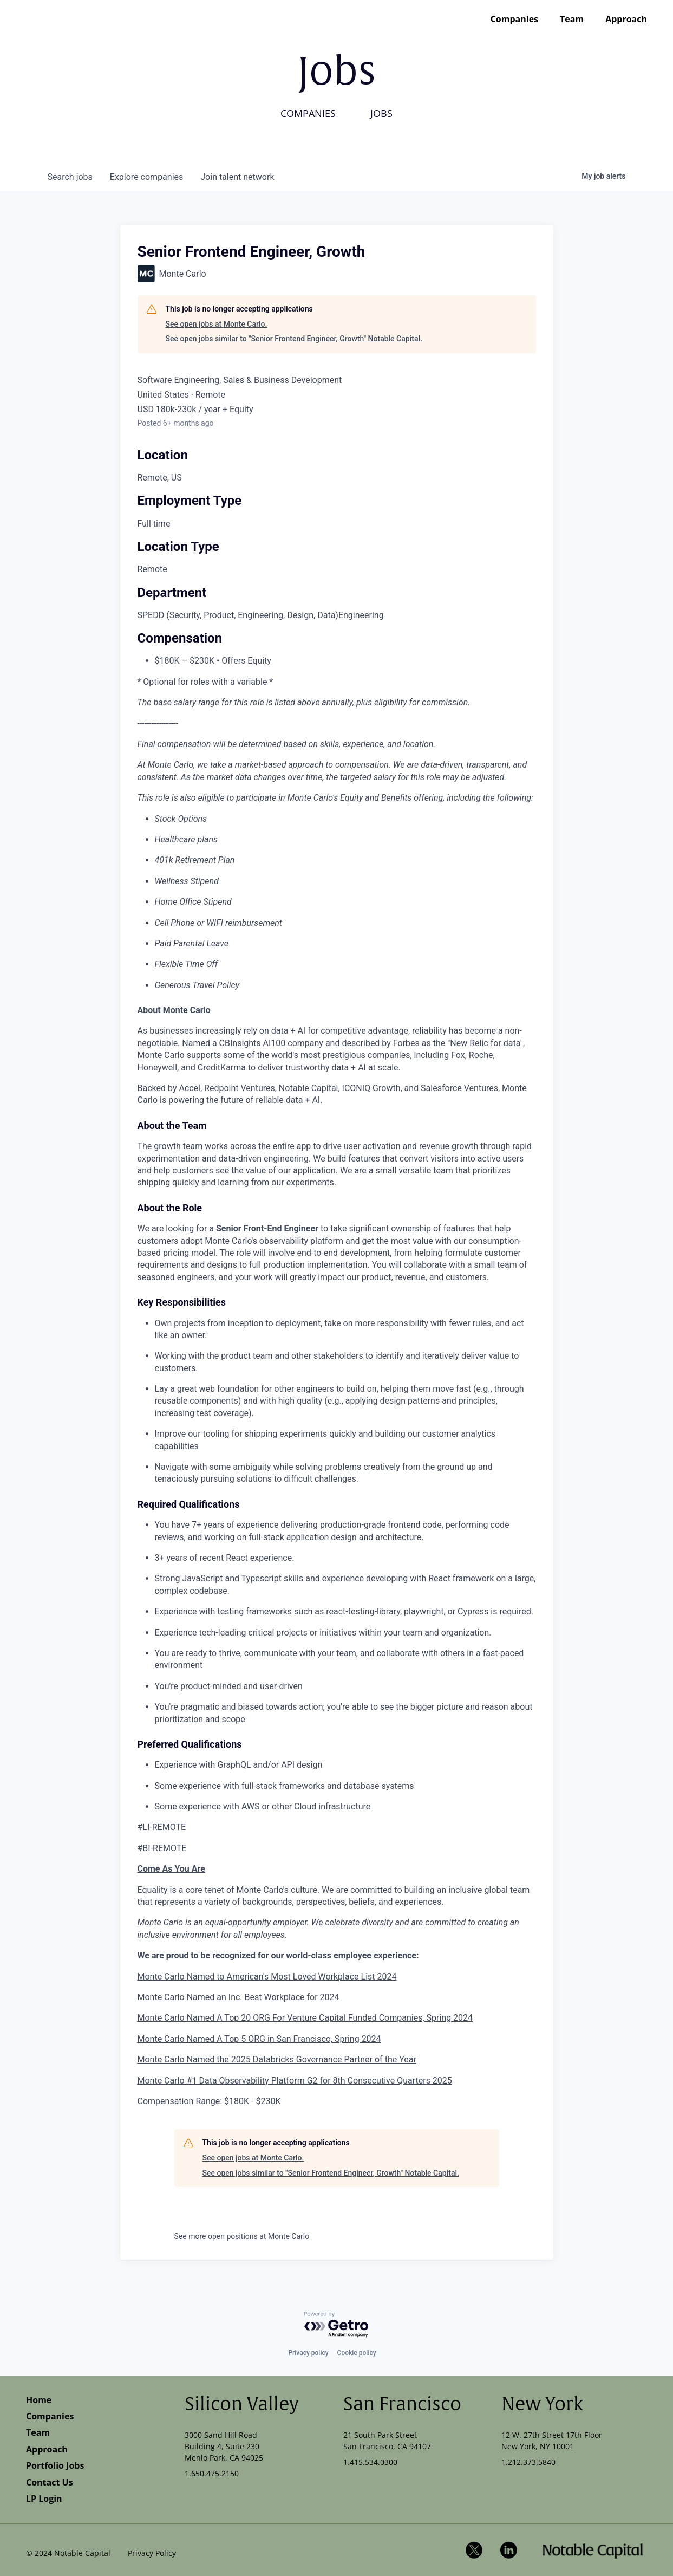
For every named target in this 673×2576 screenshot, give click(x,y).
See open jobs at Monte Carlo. (216, 324)
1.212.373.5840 (528, 2462)
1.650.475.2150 (212, 2473)
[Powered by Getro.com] (336, 2325)
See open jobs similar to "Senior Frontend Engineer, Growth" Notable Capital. (294, 338)
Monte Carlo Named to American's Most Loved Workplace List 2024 (267, 1976)
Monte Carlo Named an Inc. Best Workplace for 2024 (238, 1997)
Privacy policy (308, 2353)
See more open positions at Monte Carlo (242, 2236)
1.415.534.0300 (370, 2462)
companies (146, 177)
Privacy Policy (152, 2553)
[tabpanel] (337, 1555)
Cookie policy (356, 2353)
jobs (70, 177)
